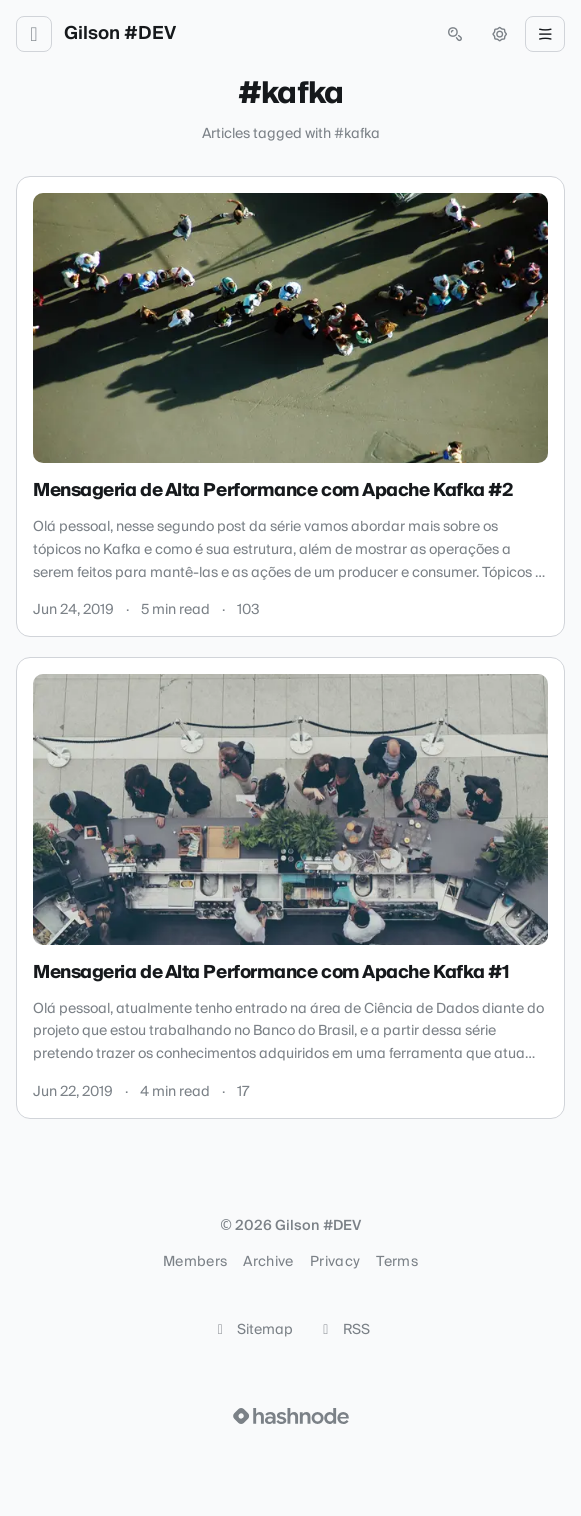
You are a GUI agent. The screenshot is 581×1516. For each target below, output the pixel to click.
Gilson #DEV (120, 34)
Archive (268, 1262)
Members (195, 1262)
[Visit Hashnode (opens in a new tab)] (291, 1416)
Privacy (335, 1262)
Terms (397, 1262)
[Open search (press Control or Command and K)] (455, 34)
